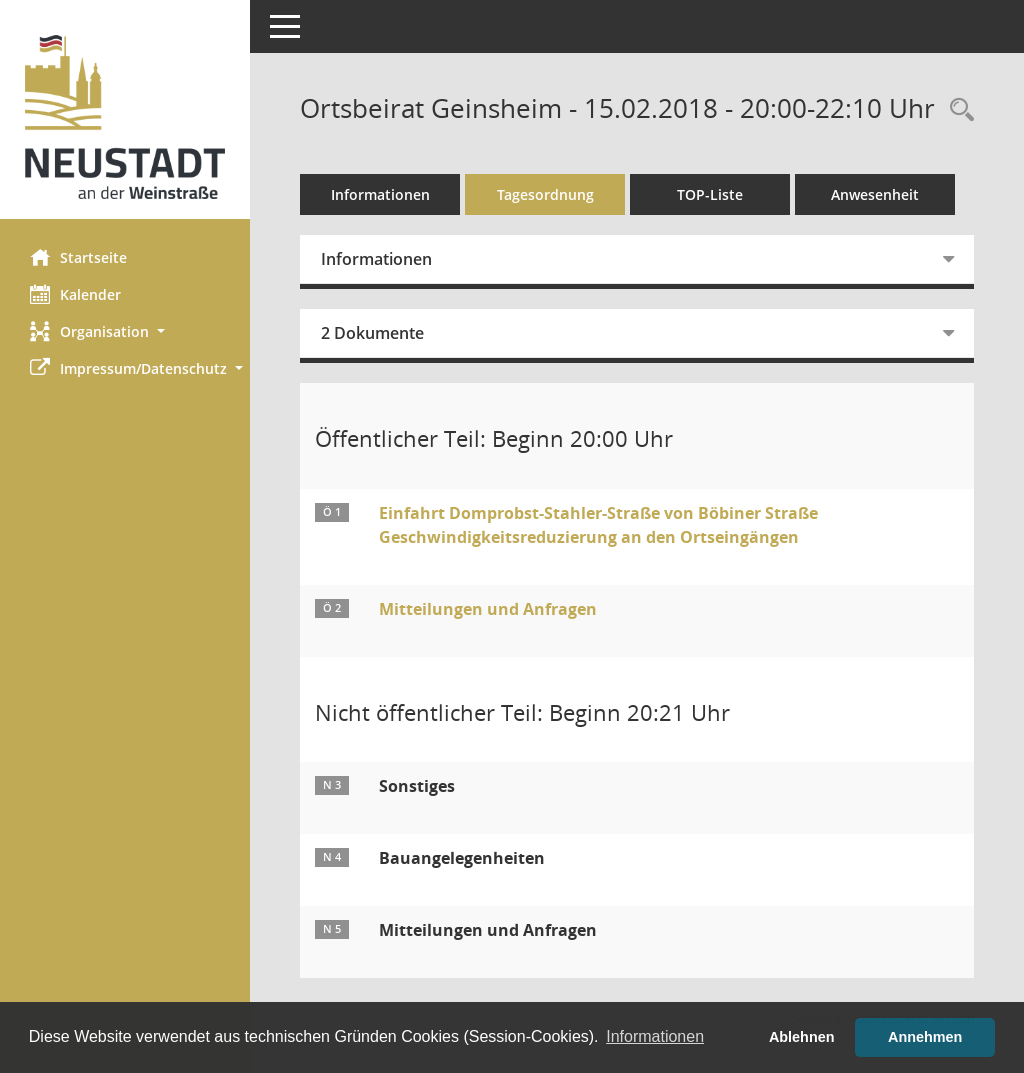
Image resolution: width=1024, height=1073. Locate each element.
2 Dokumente (372, 333)
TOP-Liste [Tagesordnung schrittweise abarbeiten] (710, 194)
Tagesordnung (545, 194)
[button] (125, 331)
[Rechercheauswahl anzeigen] (957, 110)
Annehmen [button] (925, 1037)
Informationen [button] (655, 1036)
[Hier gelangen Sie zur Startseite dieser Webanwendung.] (125, 117)
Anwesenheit (875, 194)
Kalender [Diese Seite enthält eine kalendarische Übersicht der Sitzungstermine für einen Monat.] (75, 294)
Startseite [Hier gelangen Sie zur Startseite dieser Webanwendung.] (78, 257)
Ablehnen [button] (802, 1037)
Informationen (380, 194)
